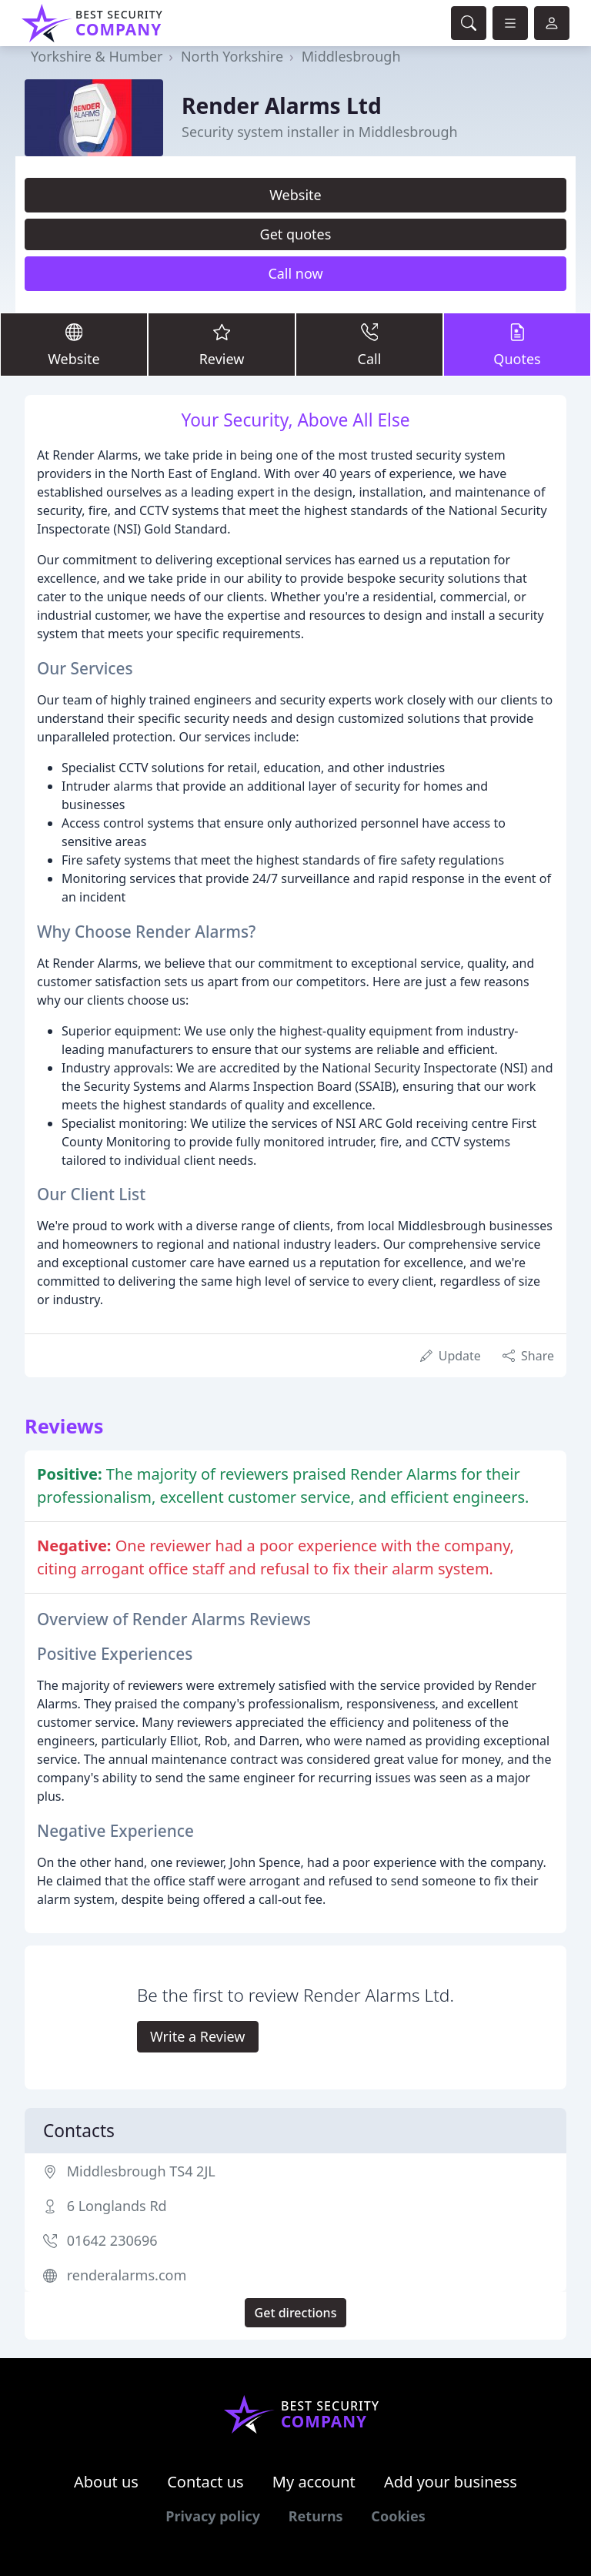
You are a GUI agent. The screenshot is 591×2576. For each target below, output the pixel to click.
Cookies (398, 2516)
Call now (295, 273)
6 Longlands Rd (117, 2205)
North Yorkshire (232, 56)
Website (295, 195)
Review (221, 343)
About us (106, 2481)
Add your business (450, 2481)
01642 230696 (112, 2240)
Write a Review (197, 2036)
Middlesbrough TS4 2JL (141, 2171)
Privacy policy (212, 2516)
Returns (316, 2516)
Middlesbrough (351, 56)
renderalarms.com (127, 2275)
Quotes (517, 343)
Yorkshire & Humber (96, 56)
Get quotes (296, 234)
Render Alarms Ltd (282, 105)
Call (369, 343)
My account (314, 2481)
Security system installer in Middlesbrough (320, 131)
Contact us (205, 2481)
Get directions (296, 2312)
